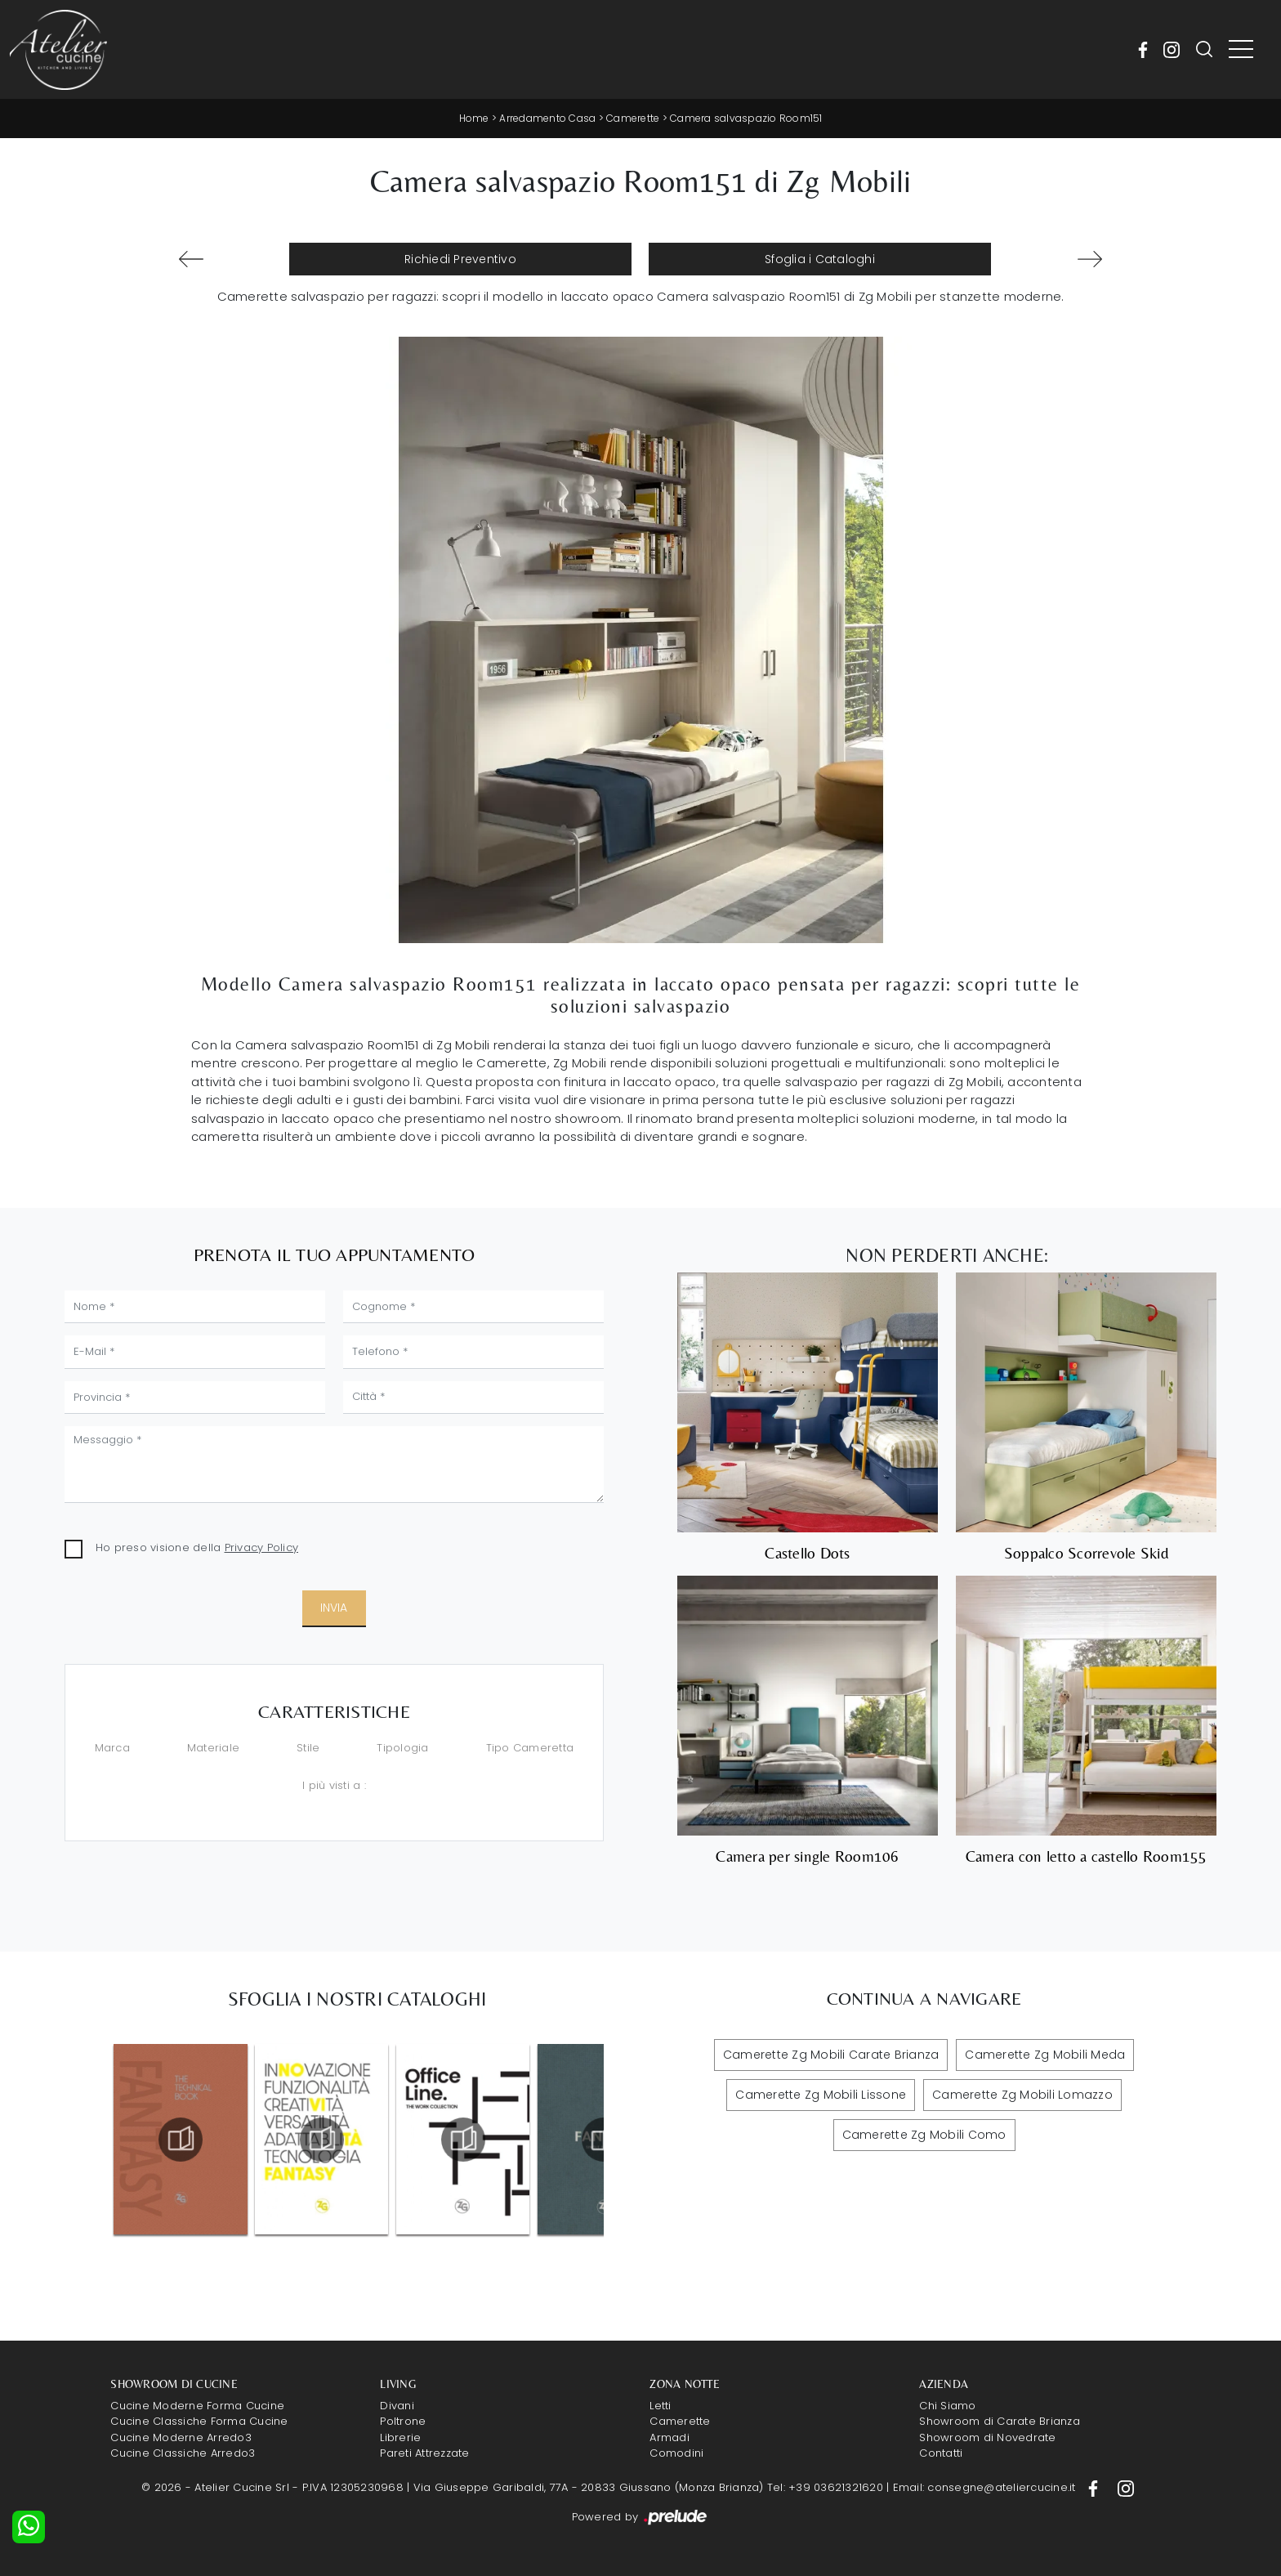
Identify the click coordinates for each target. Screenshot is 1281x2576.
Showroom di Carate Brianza (999, 2421)
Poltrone (403, 2421)
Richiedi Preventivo (460, 259)
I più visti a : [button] (334, 1785)
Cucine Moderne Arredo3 (181, 2437)
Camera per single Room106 (807, 1856)
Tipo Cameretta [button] (530, 1747)
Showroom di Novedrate (987, 2437)
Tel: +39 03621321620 (825, 2487)
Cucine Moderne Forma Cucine (197, 2405)
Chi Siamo (947, 2405)
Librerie (400, 2437)
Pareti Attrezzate (424, 2453)
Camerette (632, 118)
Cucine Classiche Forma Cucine (199, 2421)
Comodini (676, 2453)
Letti (660, 2405)
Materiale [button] (213, 1747)
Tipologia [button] (402, 1747)
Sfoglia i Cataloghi (820, 259)
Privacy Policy (262, 1547)
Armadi (669, 2437)
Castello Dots (807, 1553)
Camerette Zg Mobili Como (924, 2135)
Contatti (940, 2453)
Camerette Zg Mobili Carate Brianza (831, 2054)
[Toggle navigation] (1241, 50)
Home (474, 118)
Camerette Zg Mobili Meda (1045, 2054)
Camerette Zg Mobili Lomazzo (1022, 2094)
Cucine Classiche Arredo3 (182, 2453)
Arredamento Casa (547, 118)
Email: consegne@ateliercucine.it (984, 2487)
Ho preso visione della (197, 1547)
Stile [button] (308, 1747)
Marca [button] (112, 1747)
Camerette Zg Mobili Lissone (820, 2094)
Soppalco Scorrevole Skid (1086, 1553)
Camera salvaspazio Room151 (746, 118)
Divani (397, 2405)
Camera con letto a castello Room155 (1086, 1856)
